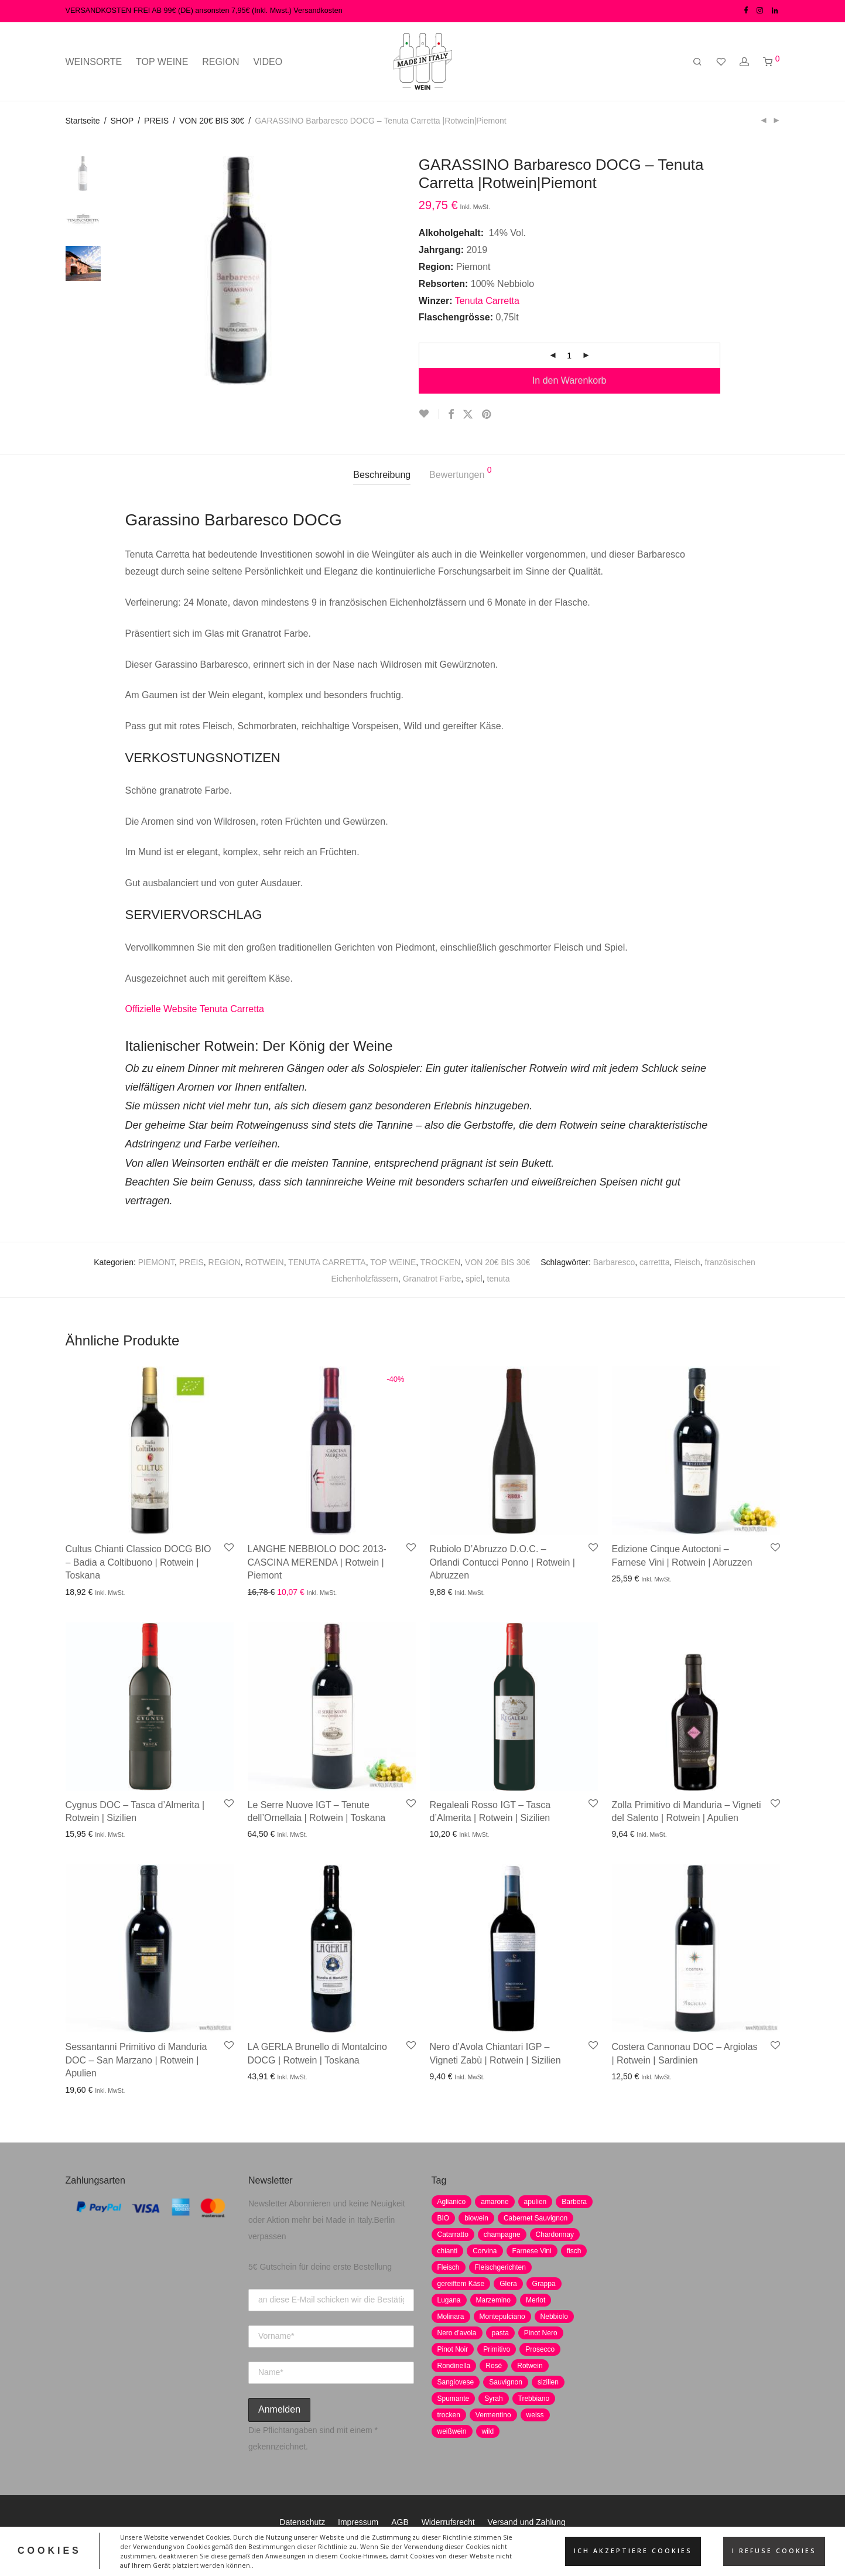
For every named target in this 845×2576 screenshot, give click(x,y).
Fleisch (687, 1262)
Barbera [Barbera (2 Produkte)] (574, 2202)
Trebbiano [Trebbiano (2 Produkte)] (534, 2398)
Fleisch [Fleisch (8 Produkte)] (448, 2267)
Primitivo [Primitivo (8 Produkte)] (496, 2349)
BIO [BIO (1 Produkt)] (443, 2218)
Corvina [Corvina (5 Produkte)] (485, 2251)
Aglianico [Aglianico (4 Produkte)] (451, 2202)
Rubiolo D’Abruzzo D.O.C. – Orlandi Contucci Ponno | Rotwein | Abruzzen (502, 1562)
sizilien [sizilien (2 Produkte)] (548, 2382)
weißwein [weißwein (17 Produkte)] (452, 2431)
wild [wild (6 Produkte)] (488, 2431)
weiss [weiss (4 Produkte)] (535, 2415)
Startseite (83, 120)
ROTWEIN (264, 1262)
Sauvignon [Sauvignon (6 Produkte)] (505, 2382)
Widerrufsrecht (448, 2522)
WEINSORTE (94, 62)
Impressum (358, 2522)
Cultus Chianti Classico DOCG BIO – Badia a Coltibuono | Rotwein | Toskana (138, 1562)
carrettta (654, 1262)
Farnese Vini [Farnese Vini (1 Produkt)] (532, 2251)
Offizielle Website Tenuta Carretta (194, 1009)
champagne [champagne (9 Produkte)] (502, 2234)
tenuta (498, 1278)
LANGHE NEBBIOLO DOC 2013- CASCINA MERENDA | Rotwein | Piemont (317, 1562)
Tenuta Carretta (488, 301)
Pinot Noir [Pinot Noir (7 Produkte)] (452, 2349)
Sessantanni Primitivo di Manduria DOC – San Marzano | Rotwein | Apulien (136, 2060)
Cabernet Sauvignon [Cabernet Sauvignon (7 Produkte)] (535, 2218)
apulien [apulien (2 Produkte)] (535, 2202)
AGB (400, 2522)
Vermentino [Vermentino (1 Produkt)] (493, 2415)
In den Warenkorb (569, 380)
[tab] (382, 475)
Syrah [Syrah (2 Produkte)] (493, 2398)
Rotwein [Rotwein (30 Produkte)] (529, 2366)
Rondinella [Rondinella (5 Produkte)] (454, 2366)
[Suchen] (697, 62)
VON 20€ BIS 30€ (211, 120)
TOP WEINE (162, 62)
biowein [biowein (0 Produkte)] (476, 2218)
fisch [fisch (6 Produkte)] (574, 2251)
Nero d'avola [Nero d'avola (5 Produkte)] (457, 2333)
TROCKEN (440, 1262)
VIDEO (267, 62)
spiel (474, 1278)
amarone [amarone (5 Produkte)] (494, 2202)
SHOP (122, 120)
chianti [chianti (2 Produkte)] (447, 2251)
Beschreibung (381, 475)
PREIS (156, 120)
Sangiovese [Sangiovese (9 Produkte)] (455, 2382)
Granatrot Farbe (432, 1278)
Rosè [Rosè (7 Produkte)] (493, 2366)
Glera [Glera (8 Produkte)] (508, 2284)
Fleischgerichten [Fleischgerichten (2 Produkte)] (500, 2267)
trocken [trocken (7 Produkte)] (448, 2415)
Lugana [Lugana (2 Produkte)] (449, 2300)
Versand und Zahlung (527, 2522)
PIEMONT (156, 1262)
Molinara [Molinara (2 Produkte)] (450, 2316)
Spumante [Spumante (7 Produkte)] (453, 2398)
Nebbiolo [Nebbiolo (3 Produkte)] (554, 2316)
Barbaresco (614, 1262)
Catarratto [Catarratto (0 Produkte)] (452, 2234)
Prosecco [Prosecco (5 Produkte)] (540, 2349)
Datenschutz (302, 2522)
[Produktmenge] (569, 355)
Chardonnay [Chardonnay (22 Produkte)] (555, 2234)
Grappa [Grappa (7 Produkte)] (544, 2284)
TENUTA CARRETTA (327, 1262)
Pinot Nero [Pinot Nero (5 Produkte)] (540, 2333)
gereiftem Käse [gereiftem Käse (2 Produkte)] (461, 2284)
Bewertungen (460, 473)
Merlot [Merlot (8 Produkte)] (535, 2300)
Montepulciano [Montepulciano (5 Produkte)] (502, 2316)
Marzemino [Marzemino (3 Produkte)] (493, 2300)
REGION (220, 62)
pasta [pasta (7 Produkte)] (500, 2333)
